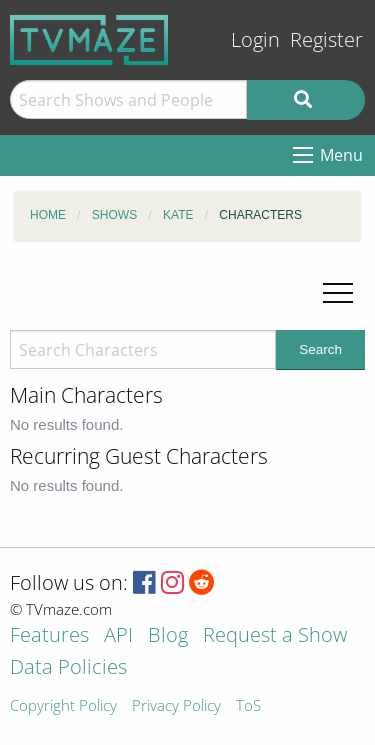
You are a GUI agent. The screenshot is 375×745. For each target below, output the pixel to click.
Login (255, 39)
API (118, 636)
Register (326, 39)
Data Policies (68, 668)
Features (49, 636)
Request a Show (275, 636)
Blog (168, 636)
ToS (248, 706)
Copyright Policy (63, 706)
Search (320, 349)
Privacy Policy (176, 706)
